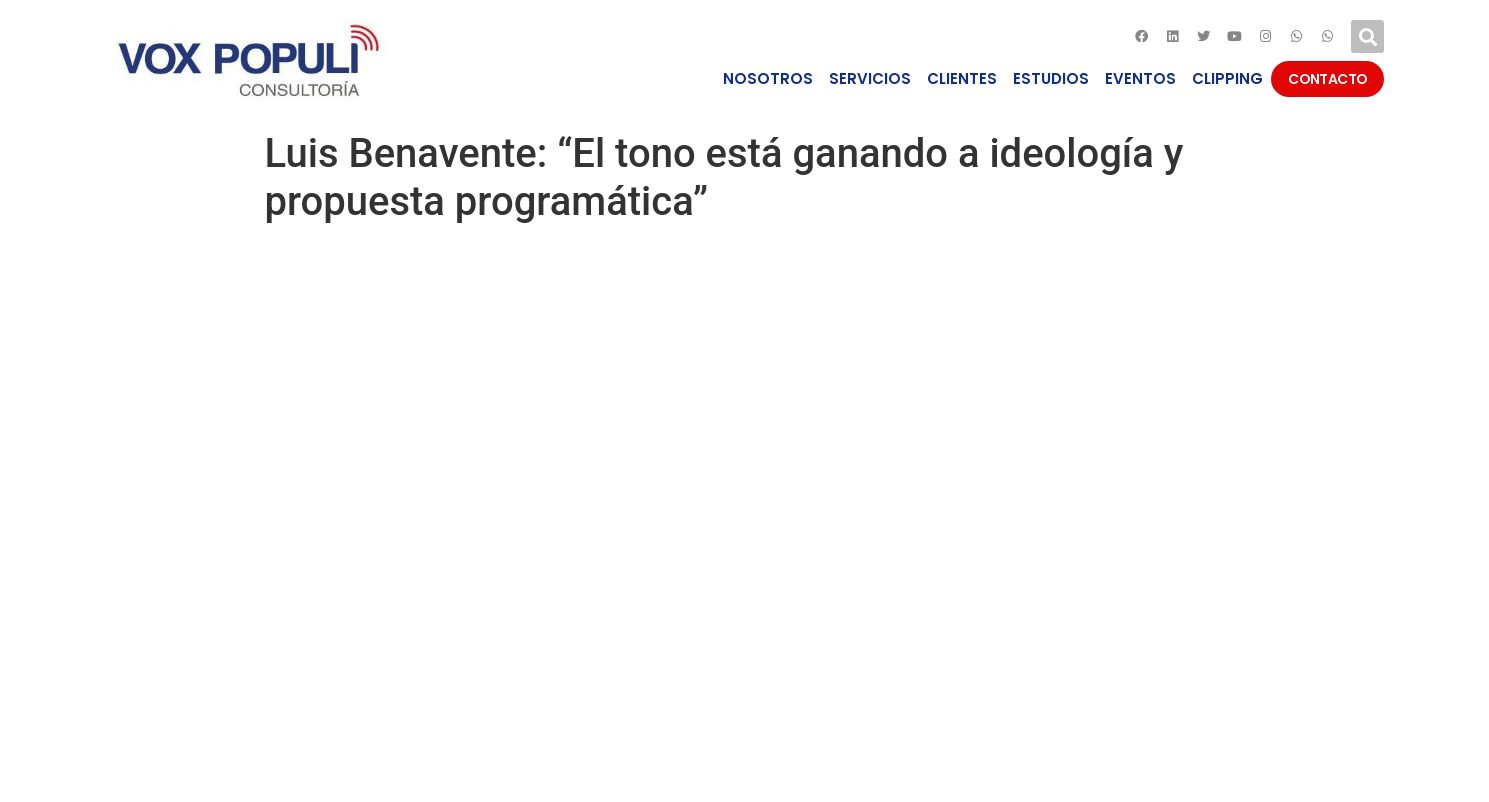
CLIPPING (1227, 78)
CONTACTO (1327, 79)
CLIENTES (962, 78)
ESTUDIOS (1051, 78)
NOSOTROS (768, 78)
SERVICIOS (870, 78)
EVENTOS (1140, 78)
